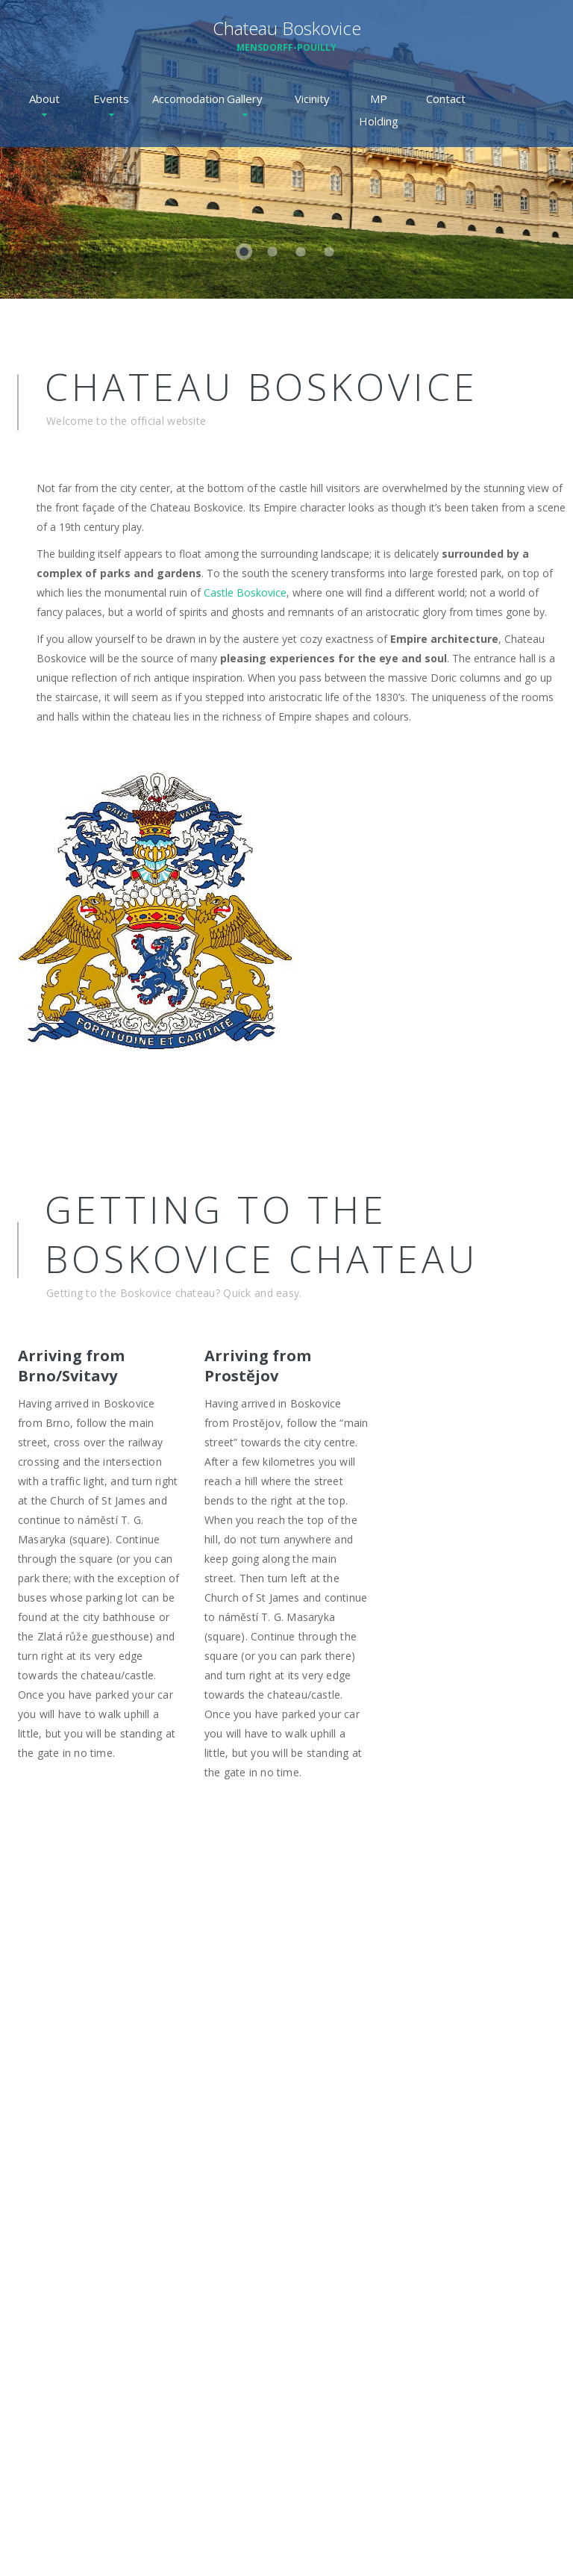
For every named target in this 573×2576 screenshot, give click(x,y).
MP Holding (378, 109)
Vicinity (312, 98)
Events (111, 98)
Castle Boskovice (245, 592)
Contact (446, 98)
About (44, 98)
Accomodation (178, 98)
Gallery (245, 98)
